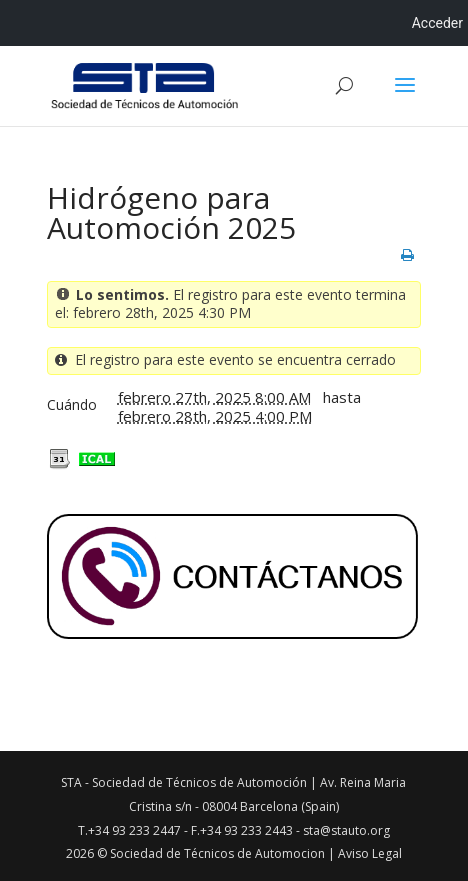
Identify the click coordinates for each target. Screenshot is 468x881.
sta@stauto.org (346, 830)
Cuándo (72, 404)
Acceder (437, 23)
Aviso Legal (370, 853)
